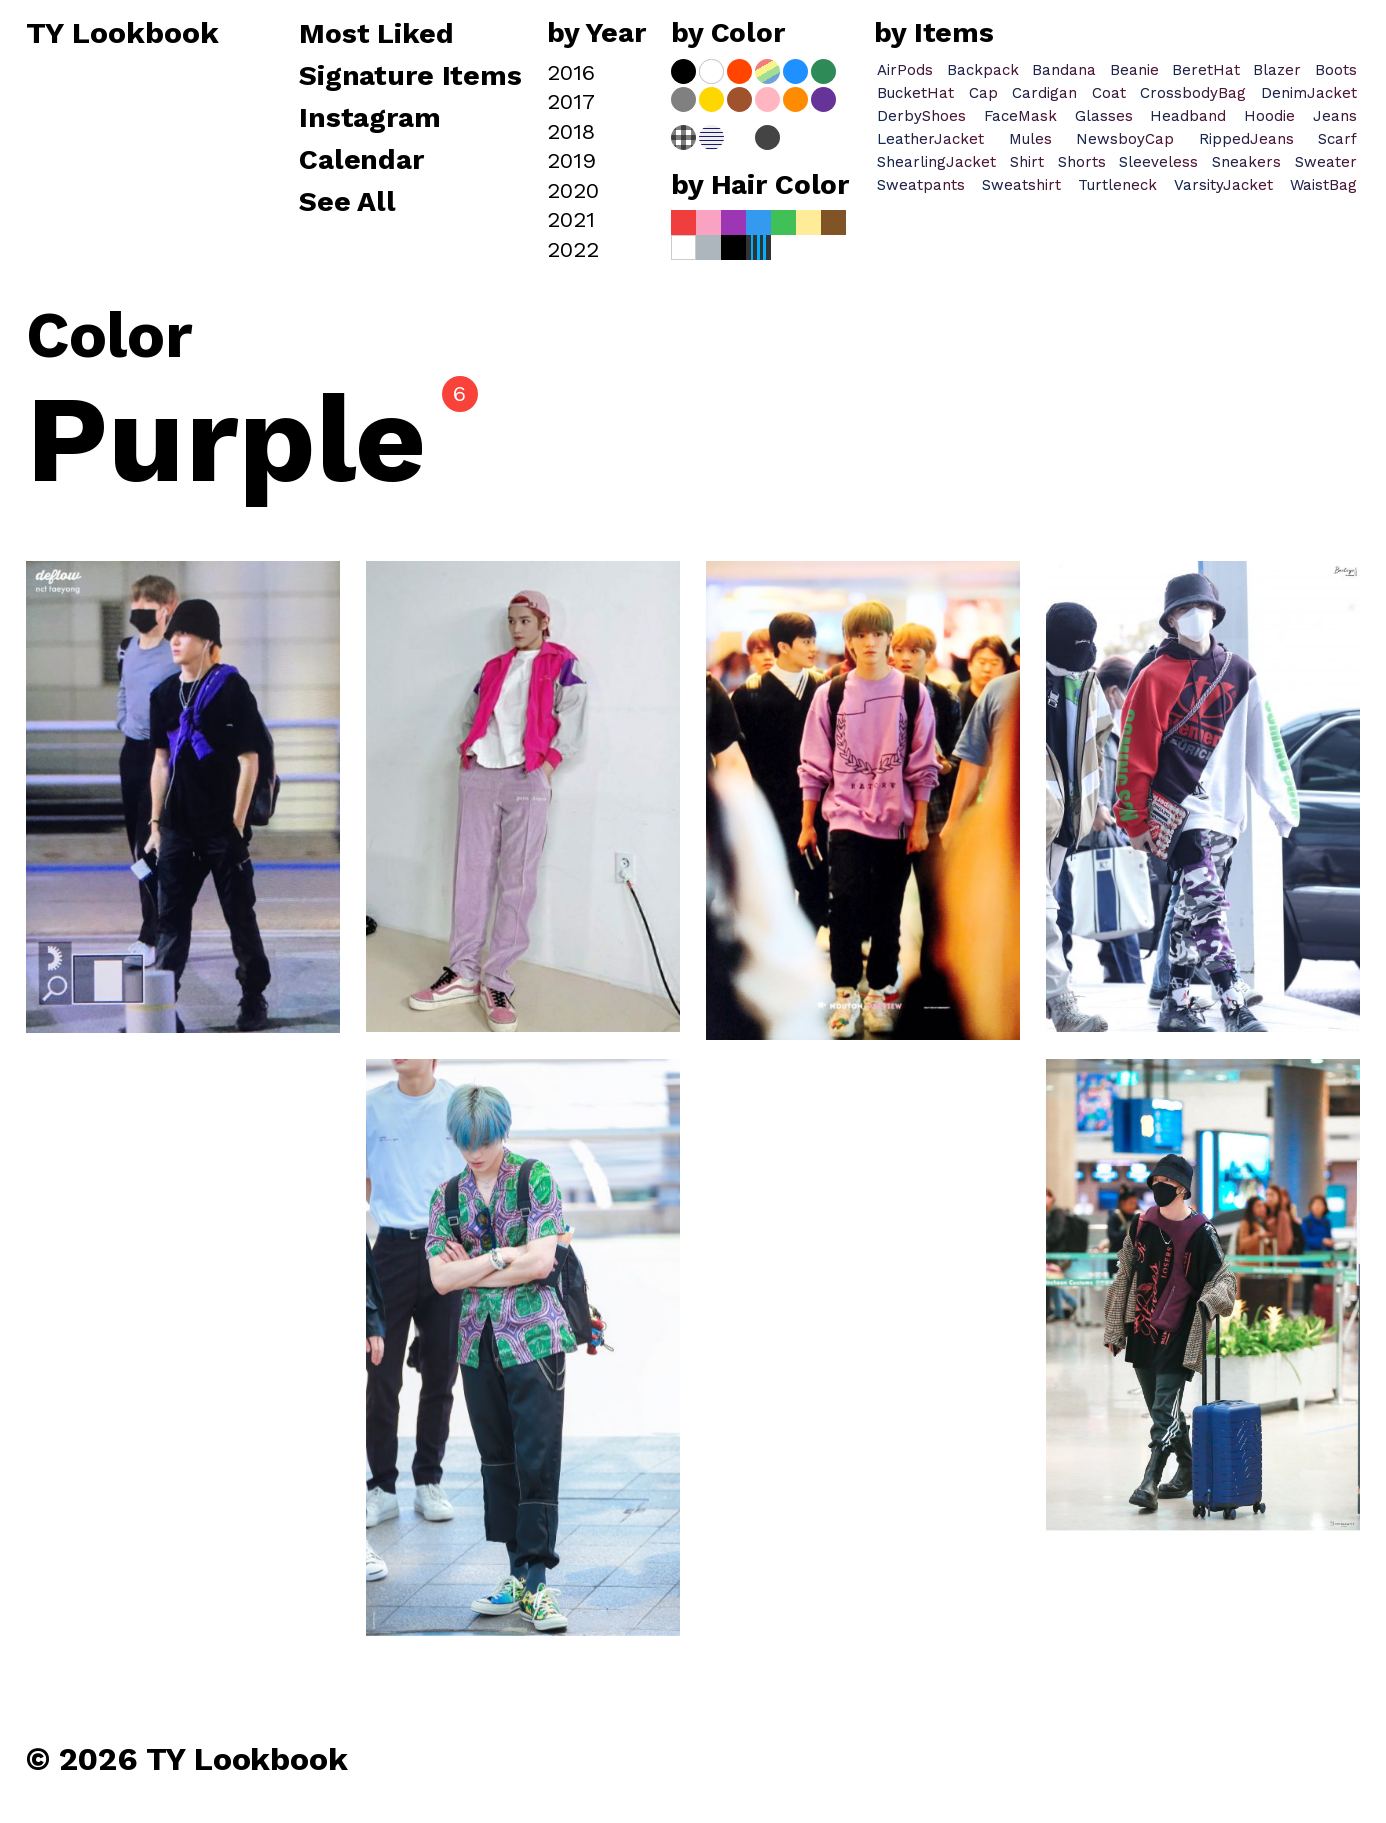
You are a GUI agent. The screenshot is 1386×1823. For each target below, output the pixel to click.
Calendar (361, 161)
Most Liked (380, 35)
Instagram (370, 119)
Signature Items (410, 77)
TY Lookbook (122, 34)
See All (347, 203)
